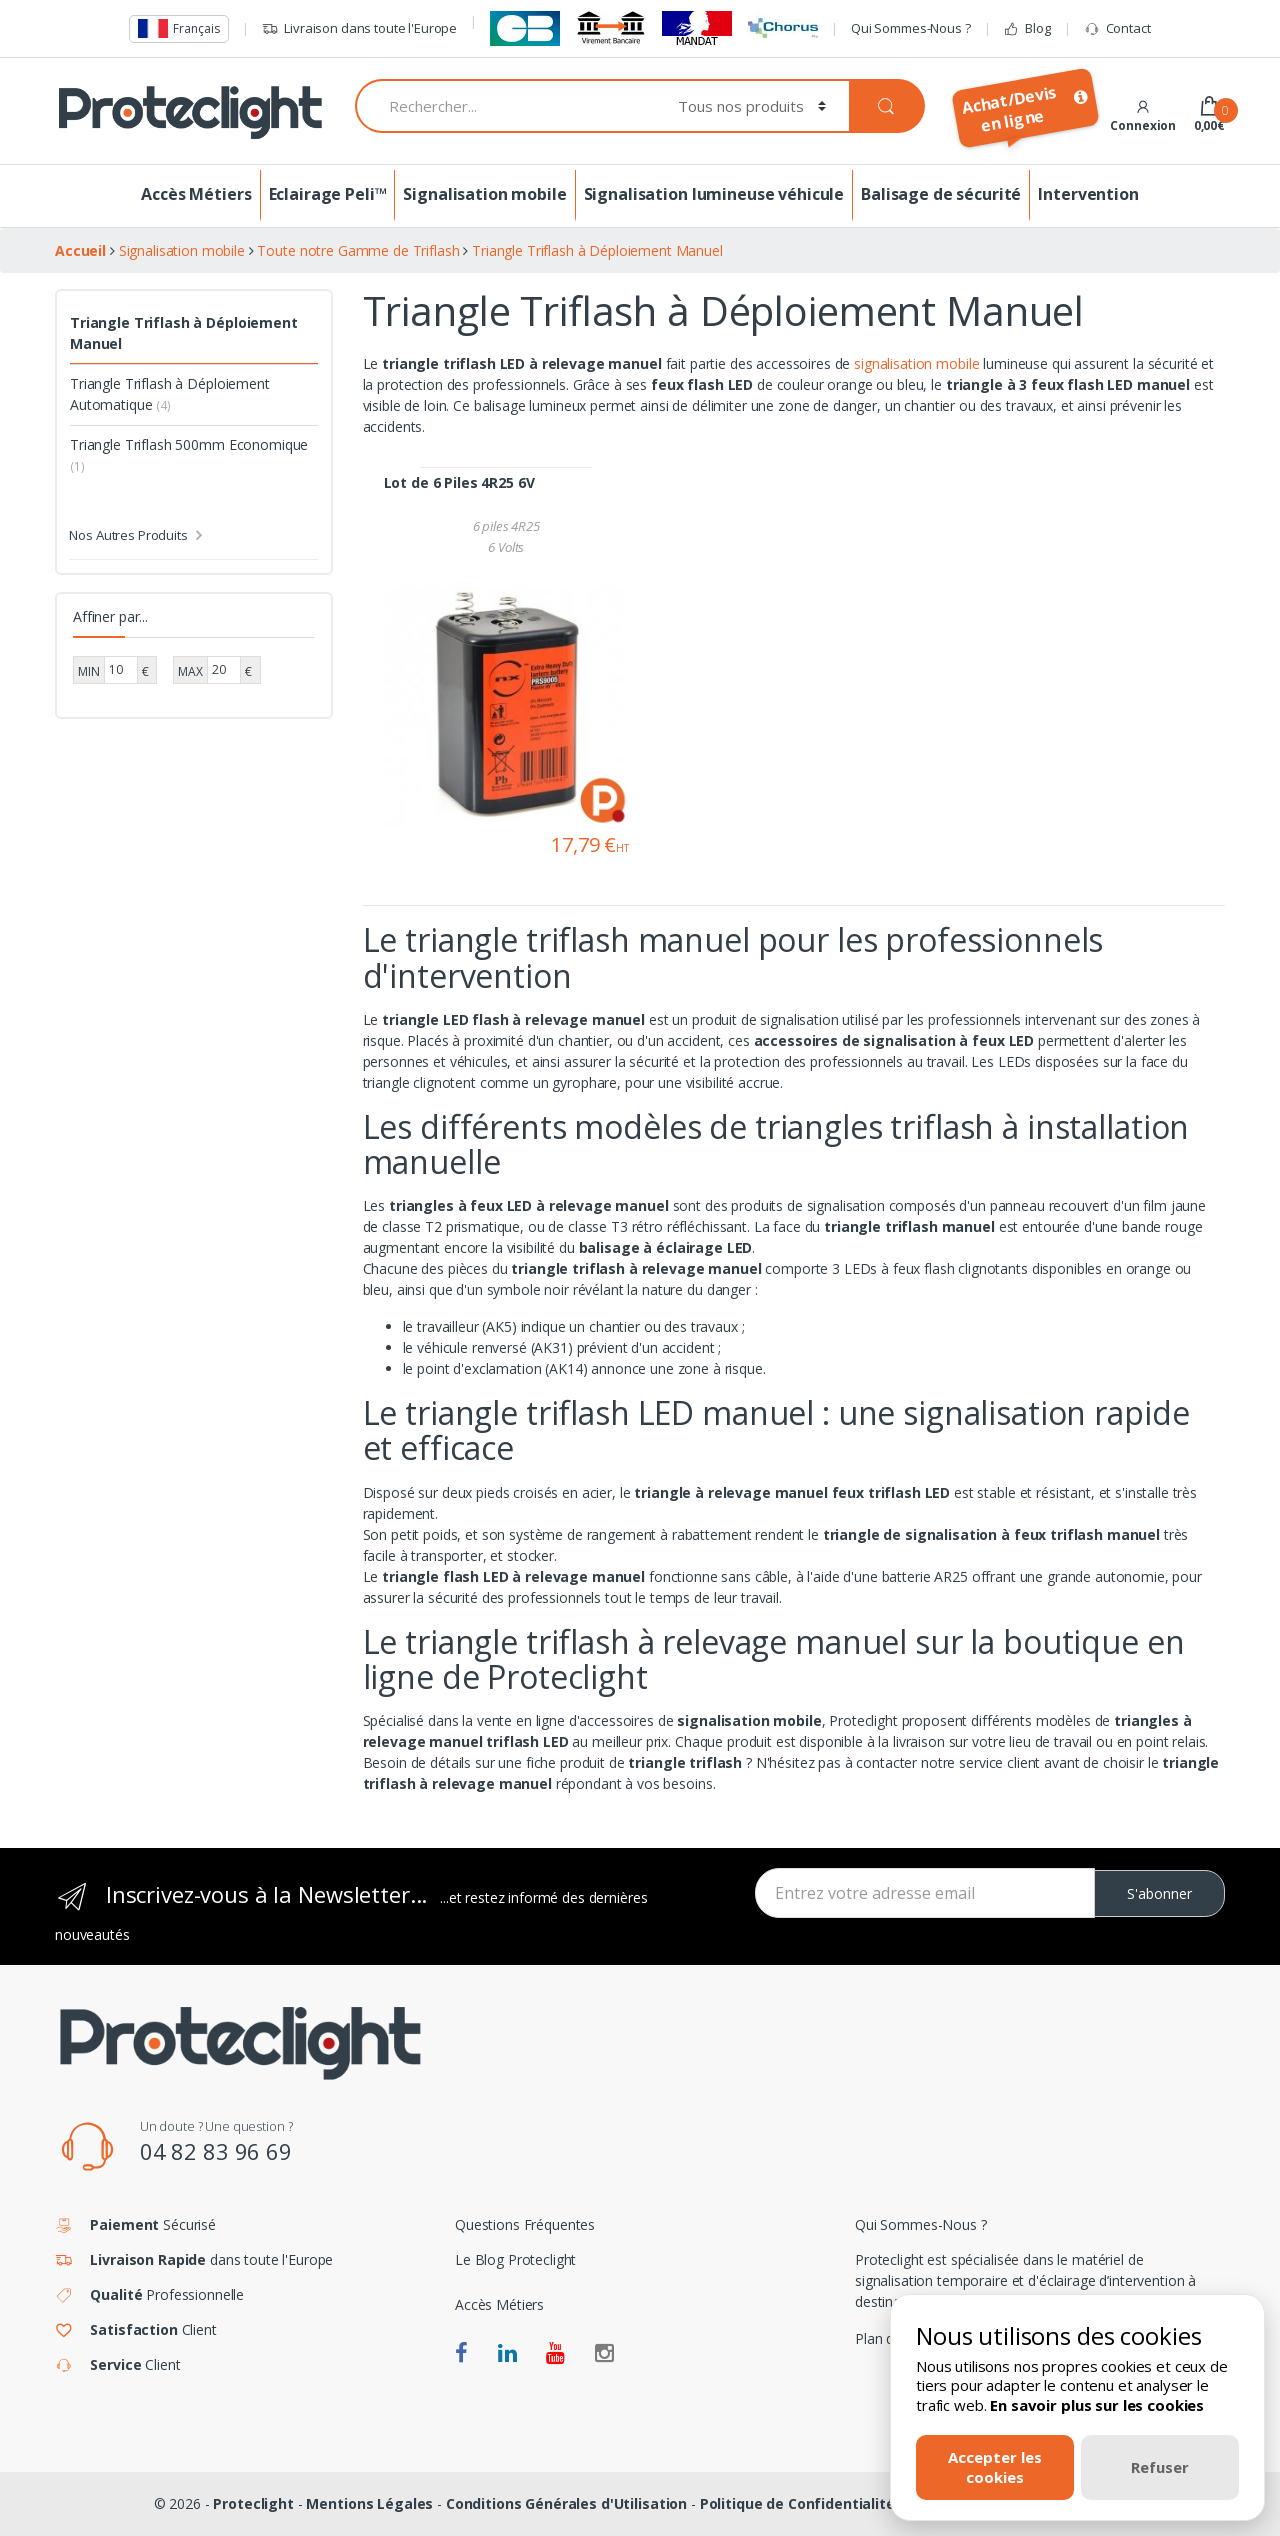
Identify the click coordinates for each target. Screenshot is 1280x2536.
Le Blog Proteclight (515, 2259)
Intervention (1088, 194)
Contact (1117, 28)
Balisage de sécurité (941, 194)
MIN (89, 671)
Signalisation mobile (484, 194)
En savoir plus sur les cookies (1097, 2405)
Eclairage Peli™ (328, 194)
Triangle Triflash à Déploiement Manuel (184, 333)
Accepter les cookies (995, 2466)
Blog (1026, 28)
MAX (190, 671)
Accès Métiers (196, 194)
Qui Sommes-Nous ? (911, 28)
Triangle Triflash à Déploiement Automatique (170, 394)
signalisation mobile (916, 363)
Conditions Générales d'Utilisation (566, 2503)
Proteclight (253, 2503)
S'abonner (1159, 1893)
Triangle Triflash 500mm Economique (189, 455)
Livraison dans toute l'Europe (359, 28)
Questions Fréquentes (525, 2224)
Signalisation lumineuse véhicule (714, 194)
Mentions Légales (369, 2503)
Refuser (1160, 2467)
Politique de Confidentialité (797, 2503)
